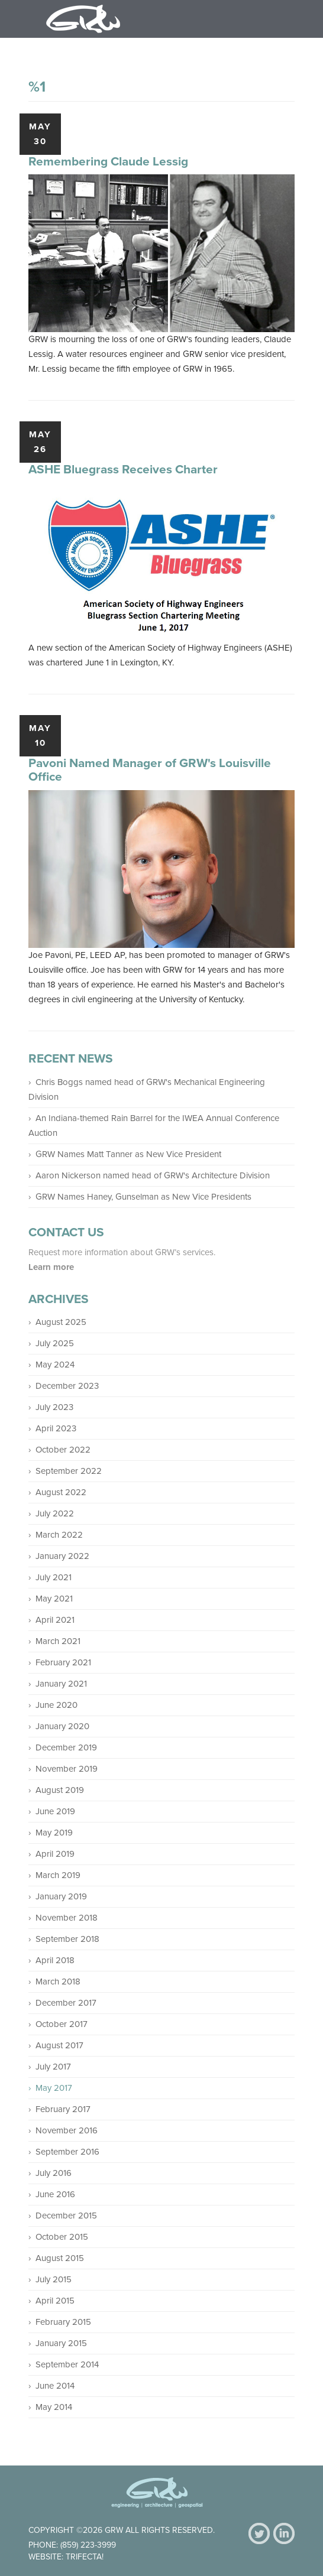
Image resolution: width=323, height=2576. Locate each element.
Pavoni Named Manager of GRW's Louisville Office (149, 770)
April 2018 (55, 1960)
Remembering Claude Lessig (108, 161)
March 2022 (59, 1534)
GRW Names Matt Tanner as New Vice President (128, 1154)
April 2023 (55, 1428)
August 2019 (59, 1790)
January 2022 (62, 1556)
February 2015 (63, 2322)
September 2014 (67, 2364)
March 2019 (57, 1875)
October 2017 (61, 2024)
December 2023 (67, 1385)
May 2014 (53, 2407)
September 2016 (67, 2151)
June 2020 (56, 1705)
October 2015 (61, 2236)
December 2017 (65, 2002)
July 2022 (54, 1513)
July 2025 (54, 1343)
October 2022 (63, 1449)
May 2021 (54, 1598)
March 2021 (57, 1641)
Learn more (52, 1267)
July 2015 (53, 2279)
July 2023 (54, 1407)
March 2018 (57, 1981)
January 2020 (62, 1726)
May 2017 (53, 2088)
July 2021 (53, 1577)
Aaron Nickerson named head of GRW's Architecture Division (152, 1175)
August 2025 (60, 1322)
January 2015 (61, 2343)
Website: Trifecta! (66, 2557)
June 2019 (55, 1811)
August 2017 (59, 2045)
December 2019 (66, 1747)
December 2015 (66, 2215)
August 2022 (60, 1492)
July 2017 (53, 2066)
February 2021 (63, 1662)
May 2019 (54, 1832)
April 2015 (55, 2300)
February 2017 (63, 2109)
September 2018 (67, 1939)
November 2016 (66, 2130)
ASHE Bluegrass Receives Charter (123, 469)
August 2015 (59, 2258)
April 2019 (55, 1854)
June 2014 (55, 2385)
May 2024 (55, 1364)
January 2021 (61, 1683)
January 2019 (61, 1896)
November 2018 (66, 1917)
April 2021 (55, 1620)
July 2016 (53, 2173)
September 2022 (68, 1471)
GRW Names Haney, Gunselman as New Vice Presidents (143, 1196)
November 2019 (66, 1768)
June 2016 (55, 2194)
